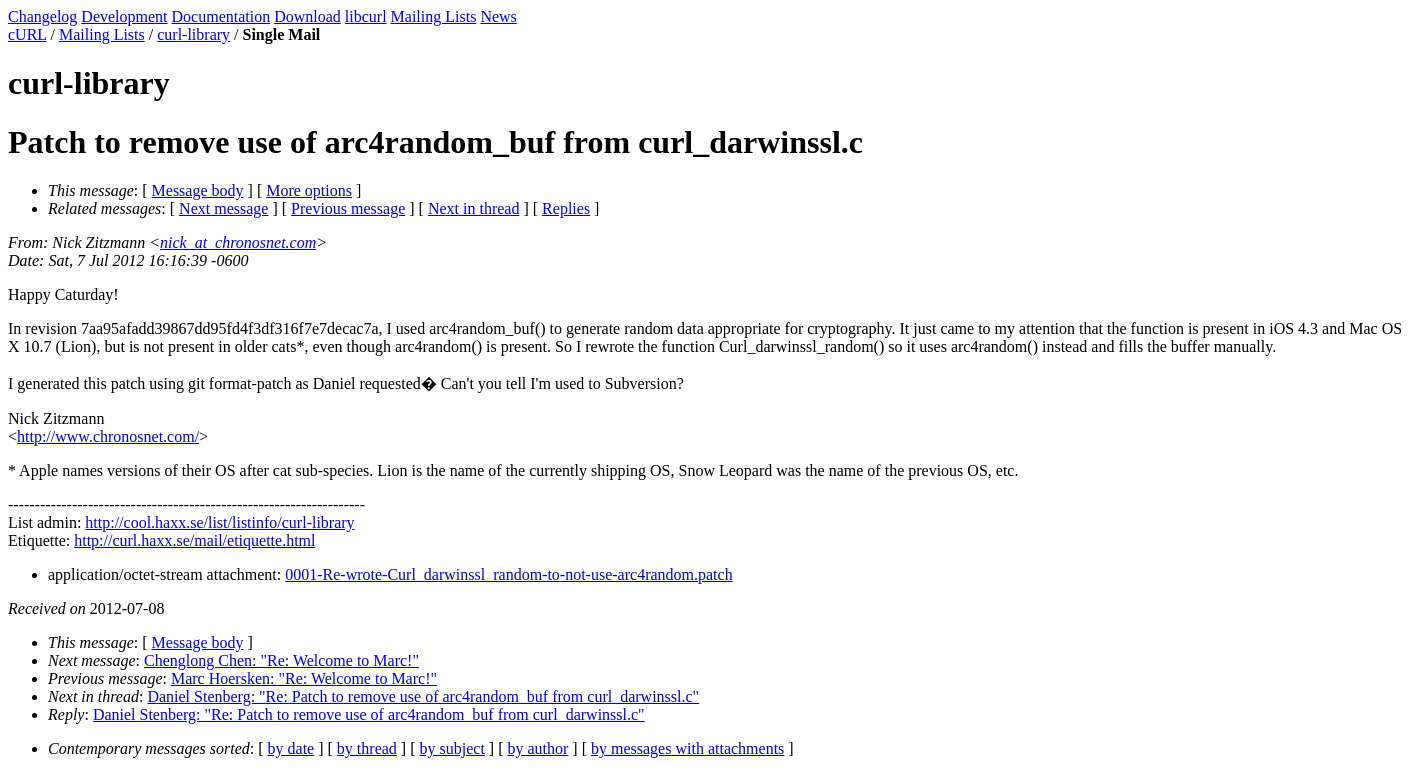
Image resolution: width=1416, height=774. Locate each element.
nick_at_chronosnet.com (238, 242)
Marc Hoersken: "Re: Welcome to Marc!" (304, 678)
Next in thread (474, 208)
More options (309, 190)
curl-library (193, 34)
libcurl (366, 16)
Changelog (42, 16)
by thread (367, 748)
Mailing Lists (434, 16)
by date (291, 748)
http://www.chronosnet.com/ (108, 436)
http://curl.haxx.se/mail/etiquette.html (194, 540)
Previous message (348, 208)
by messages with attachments (687, 748)
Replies (566, 208)
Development (124, 16)
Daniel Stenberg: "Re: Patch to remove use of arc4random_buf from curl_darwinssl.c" (423, 696)
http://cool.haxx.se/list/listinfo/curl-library (219, 522)
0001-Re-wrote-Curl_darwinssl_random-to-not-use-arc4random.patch (508, 574)
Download (307, 16)
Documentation (221, 16)
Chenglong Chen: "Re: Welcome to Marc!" (281, 660)
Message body (198, 190)
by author (537, 748)
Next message (223, 208)
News (498, 16)
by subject (452, 748)
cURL (27, 34)
